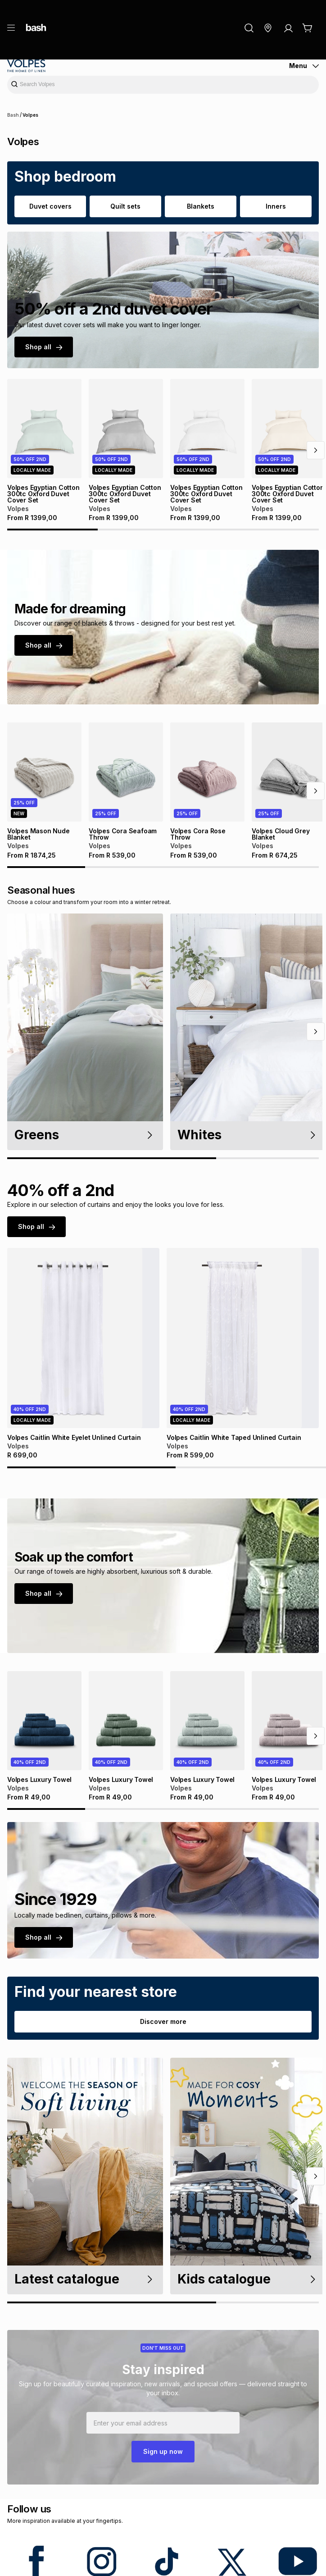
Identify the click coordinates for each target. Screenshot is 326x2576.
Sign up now (163, 2451)
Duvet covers (50, 206)
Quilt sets (125, 206)
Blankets (200, 206)
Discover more (163, 2021)
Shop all (43, 347)
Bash (13, 115)
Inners (276, 206)
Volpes (30, 115)
